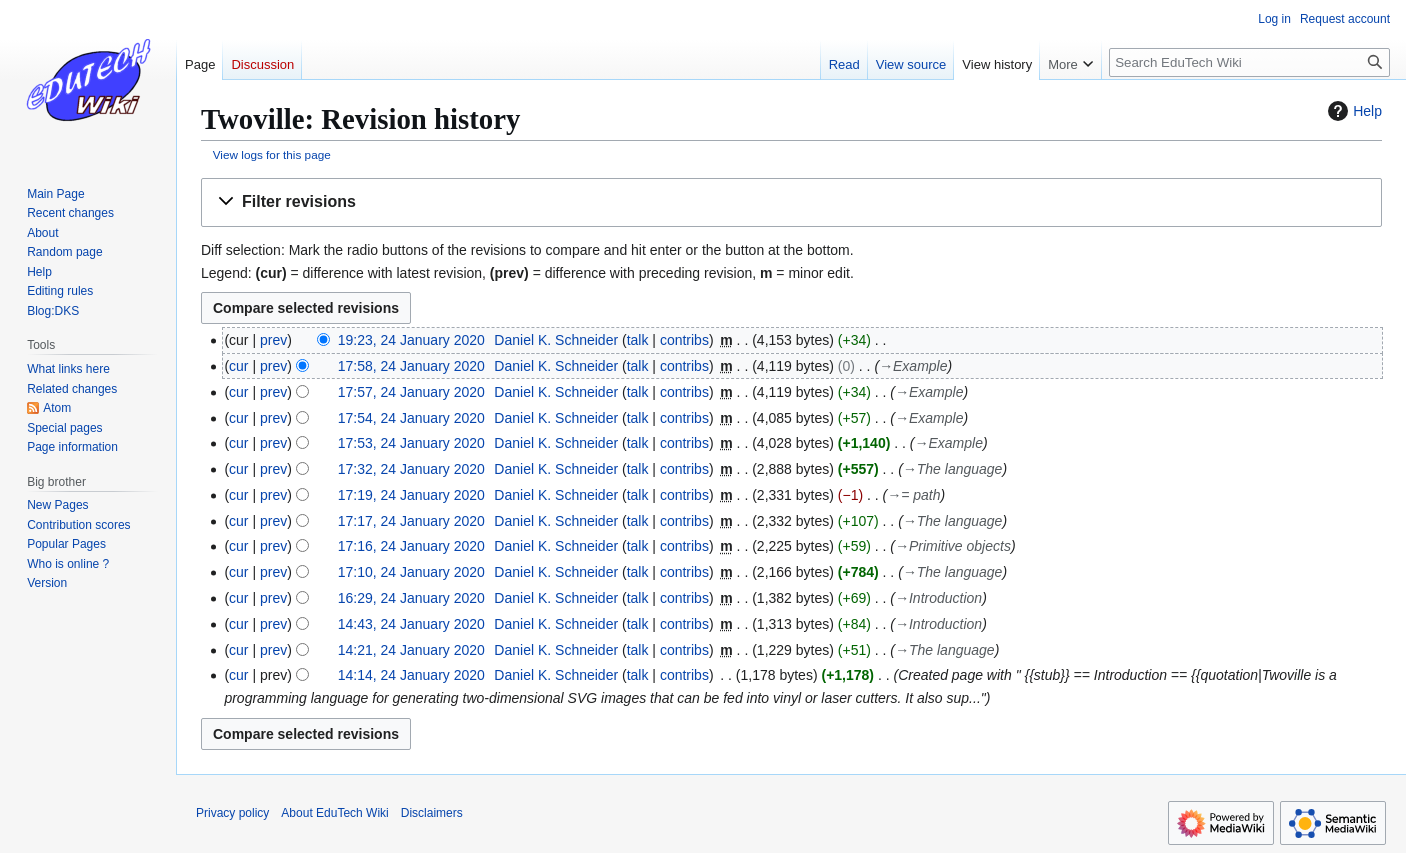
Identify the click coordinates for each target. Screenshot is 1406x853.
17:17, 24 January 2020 (411, 521)
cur (238, 366)
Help (1352, 111)
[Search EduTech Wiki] (1249, 62)
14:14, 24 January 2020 (411, 675)
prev (273, 340)
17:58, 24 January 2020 (411, 366)
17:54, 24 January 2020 (411, 418)
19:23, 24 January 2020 (411, 340)
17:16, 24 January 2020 (411, 546)
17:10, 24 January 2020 (411, 572)
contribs (684, 340)
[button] (791, 202)
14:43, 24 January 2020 (411, 624)
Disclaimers (432, 813)
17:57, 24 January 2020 (411, 392)
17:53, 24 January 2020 (411, 443)
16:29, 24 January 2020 (411, 598)
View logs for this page (272, 154)
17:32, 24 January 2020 (411, 469)
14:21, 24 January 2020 (411, 650)
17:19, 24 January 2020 (411, 495)
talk (638, 340)
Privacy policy (232, 813)
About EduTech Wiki (334, 813)
